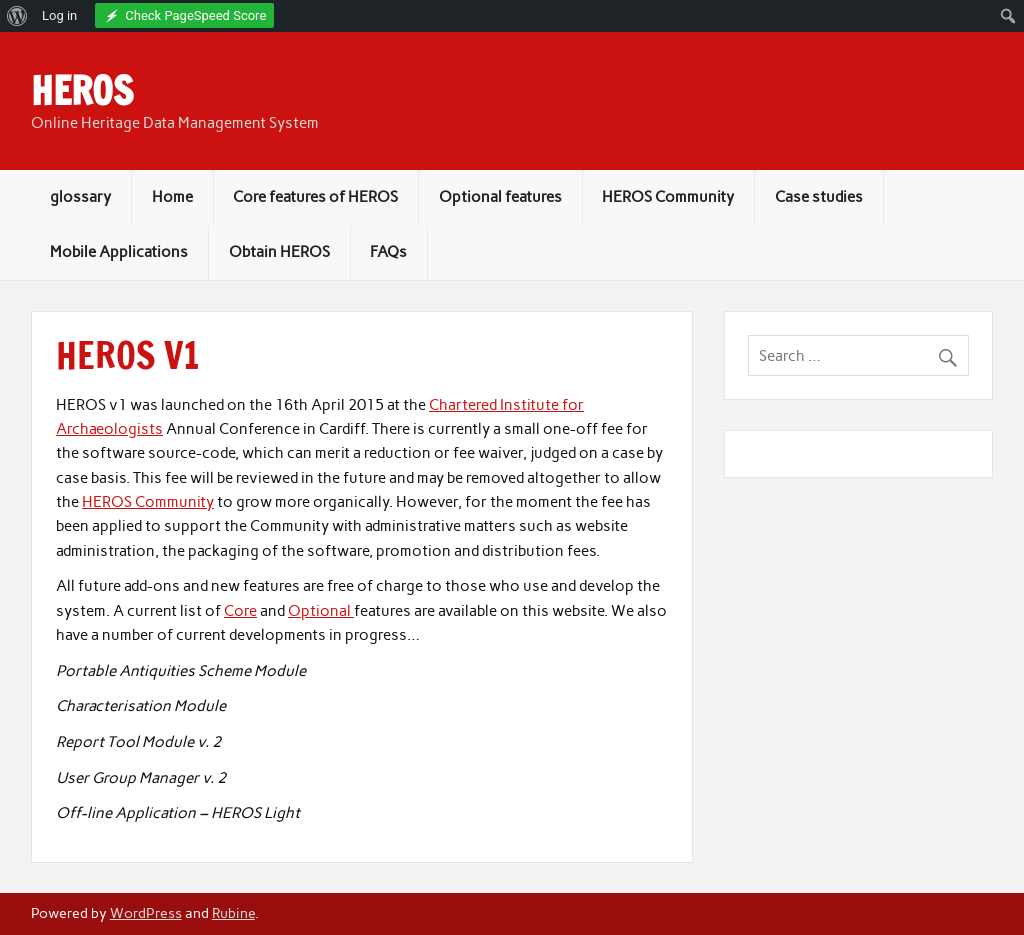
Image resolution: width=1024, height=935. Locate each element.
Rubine (233, 913)
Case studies (819, 197)
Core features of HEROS (315, 197)
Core (240, 611)
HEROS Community (668, 197)
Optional (321, 611)
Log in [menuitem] (59, 15)
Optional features (500, 197)
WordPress (146, 913)
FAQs (388, 252)
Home (172, 197)
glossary (80, 197)
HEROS (82, 91)
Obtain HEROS (279, 252)
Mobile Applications (119, 252)
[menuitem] (17, 16)
